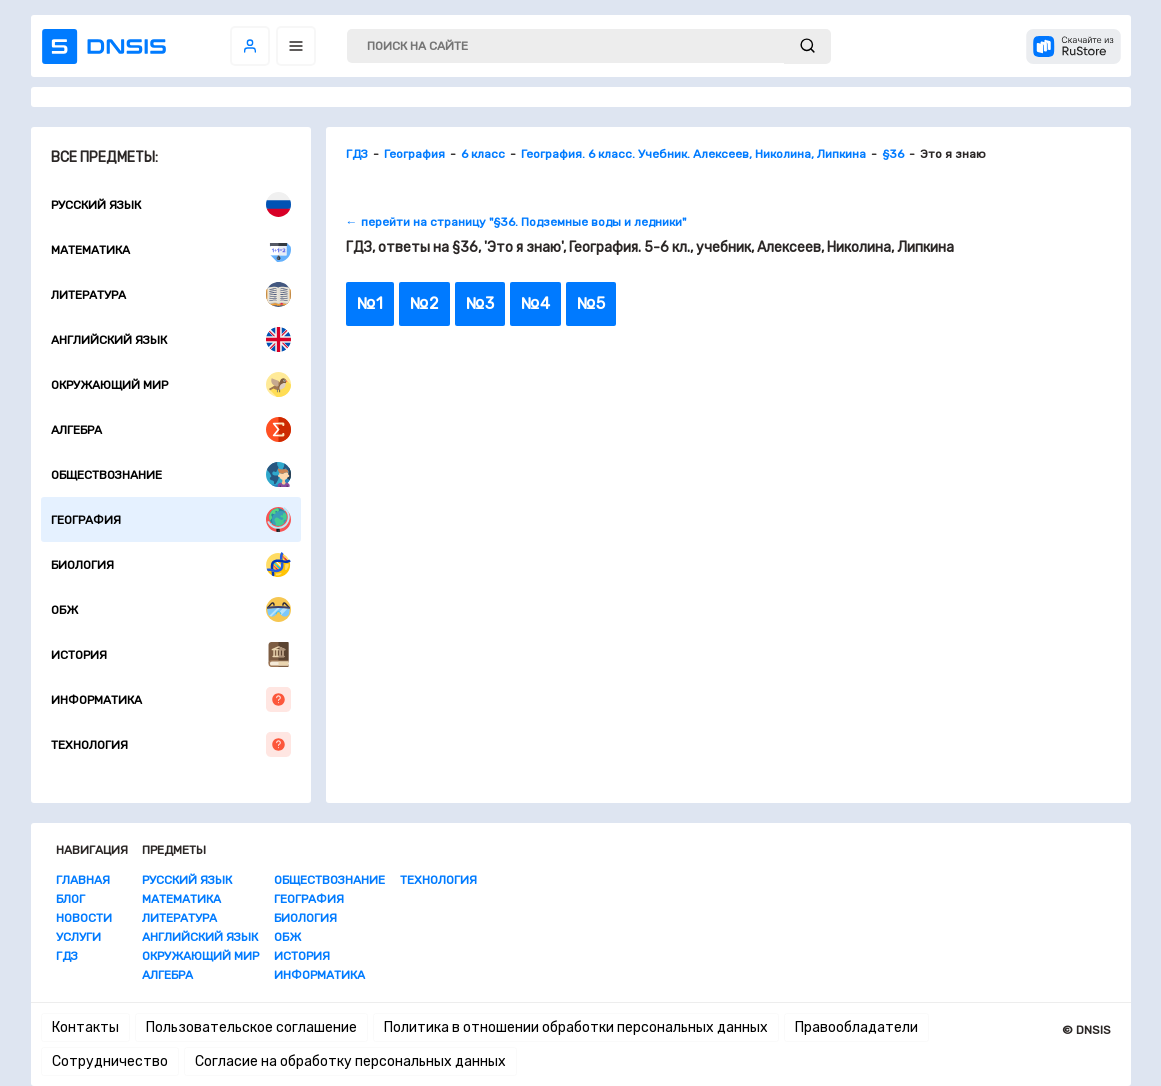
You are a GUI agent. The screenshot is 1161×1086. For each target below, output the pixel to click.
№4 (535, 303)
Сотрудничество (110, 1061)
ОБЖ (171, 609)
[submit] (807, 46)
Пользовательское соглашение (251, 1027)
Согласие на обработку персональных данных (350, 1061)
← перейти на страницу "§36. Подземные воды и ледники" (516, 222)
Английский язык (171, 339)
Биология (171, 564)
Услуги (78, 937)
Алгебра (171, 429)
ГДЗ (67, 956)
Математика (171, 249)
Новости (84, 918)
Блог (70, 899)
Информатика (171, 699)
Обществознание (171, 474)
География (171, 519)
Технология (171, 744)
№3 (480, 303)
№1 (370, 303)
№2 (424, 303)
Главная (83, 880)
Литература (171, 294)
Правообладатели (856, 1027)
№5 (591, 303)
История (171, 654)
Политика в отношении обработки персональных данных (576, 1027)
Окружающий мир (171, 384)
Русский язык (171, 204)
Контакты (85, 1027)
